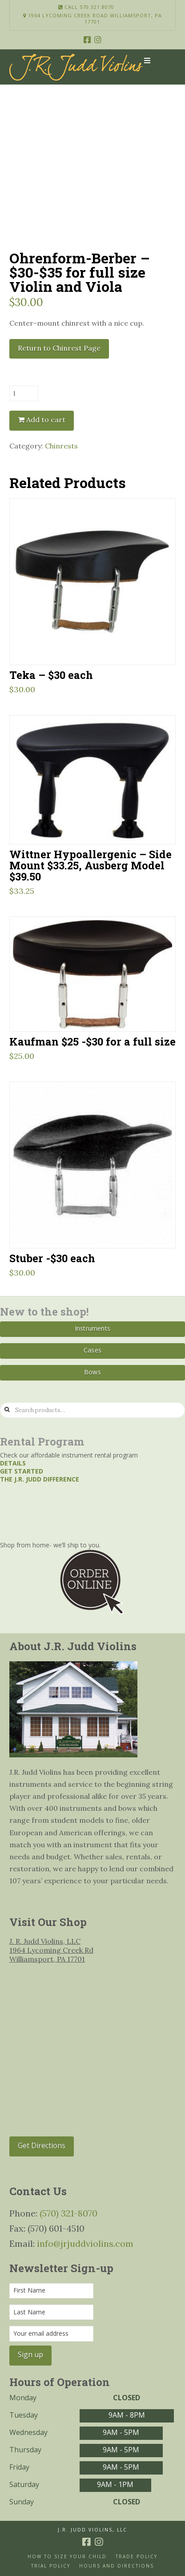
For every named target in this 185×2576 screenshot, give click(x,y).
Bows (92, 1372)
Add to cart (45, 419)
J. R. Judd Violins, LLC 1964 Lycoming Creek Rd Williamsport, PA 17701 (51, 1950)
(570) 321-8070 (68, 2213)
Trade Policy (136, 2557)
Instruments (92, 1328)
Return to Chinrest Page (59, 347)
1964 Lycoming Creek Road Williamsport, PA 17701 (92, 18)
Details (13, 1463)
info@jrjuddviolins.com (85, 2243)
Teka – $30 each (51, 675)
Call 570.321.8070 (86, 7)
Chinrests (61, 445)
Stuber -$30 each (52, 1258)
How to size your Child (67, 2557)
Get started (21, 1471)
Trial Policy (50, 2566)
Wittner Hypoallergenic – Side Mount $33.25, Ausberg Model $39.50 (90, 865)
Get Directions (41, 2145)
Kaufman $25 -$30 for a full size (92, 1041)
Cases (92, 1350)
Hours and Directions (116, 2566)
